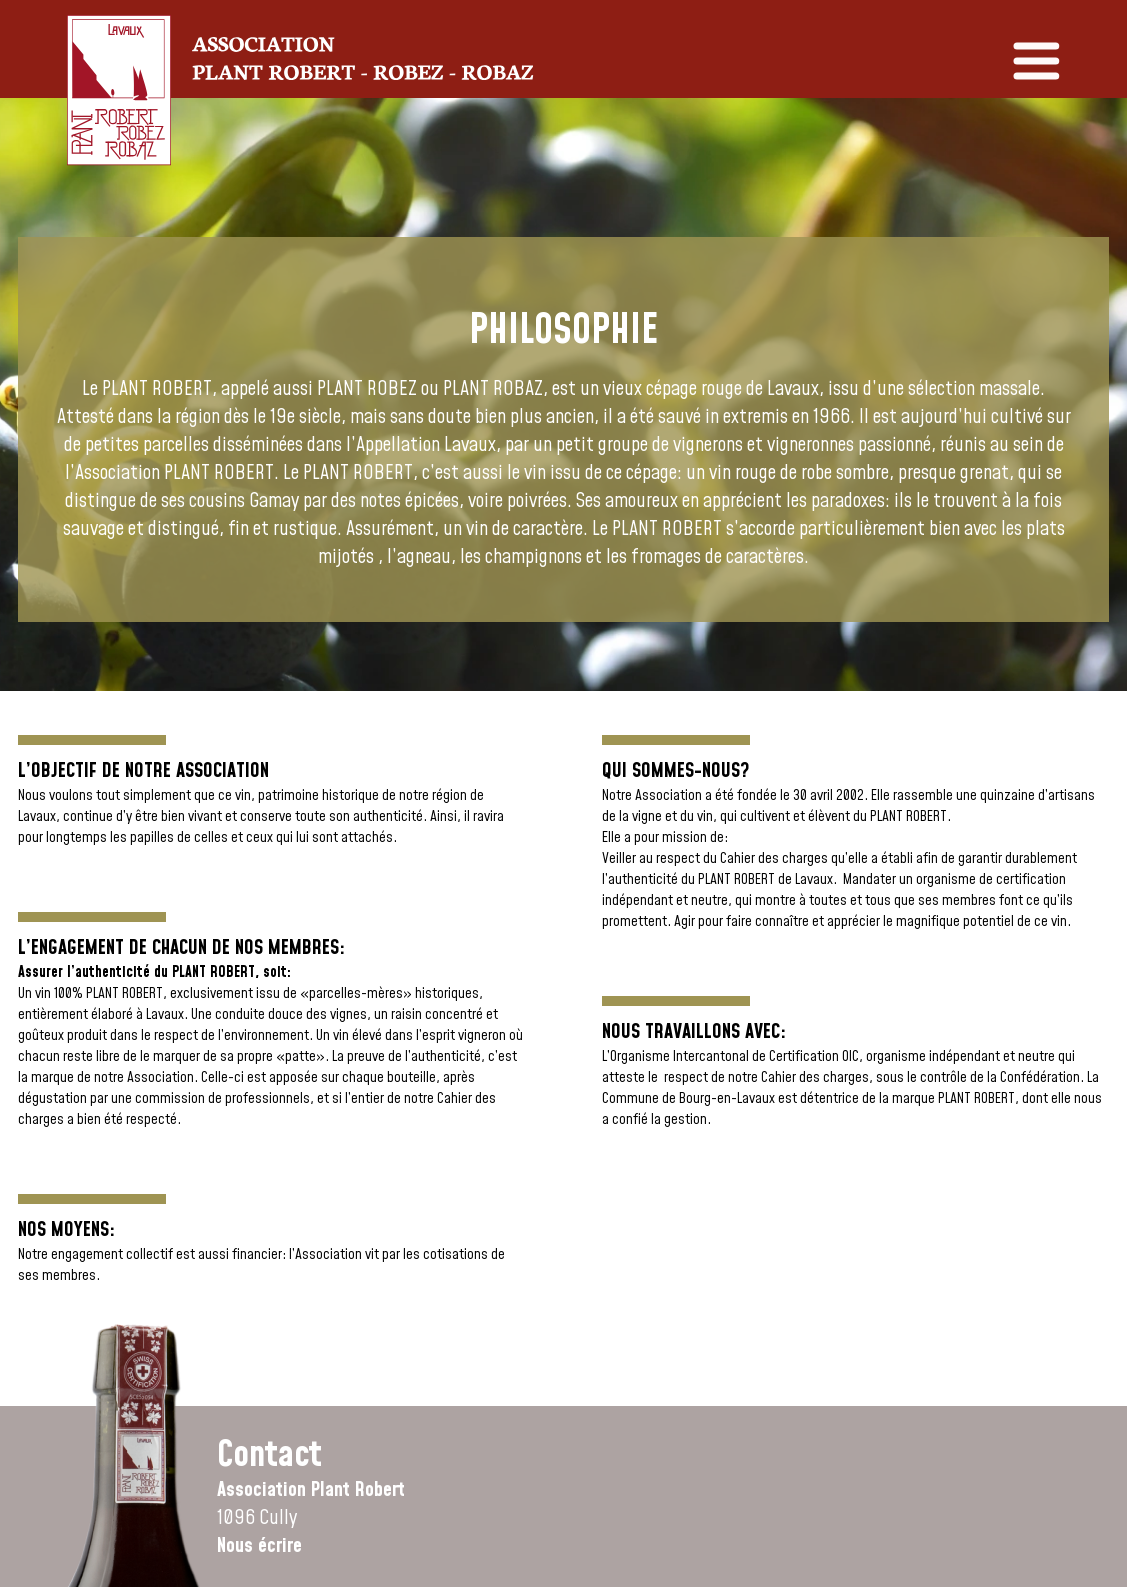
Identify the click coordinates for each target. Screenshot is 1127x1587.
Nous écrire (259, 1546)
